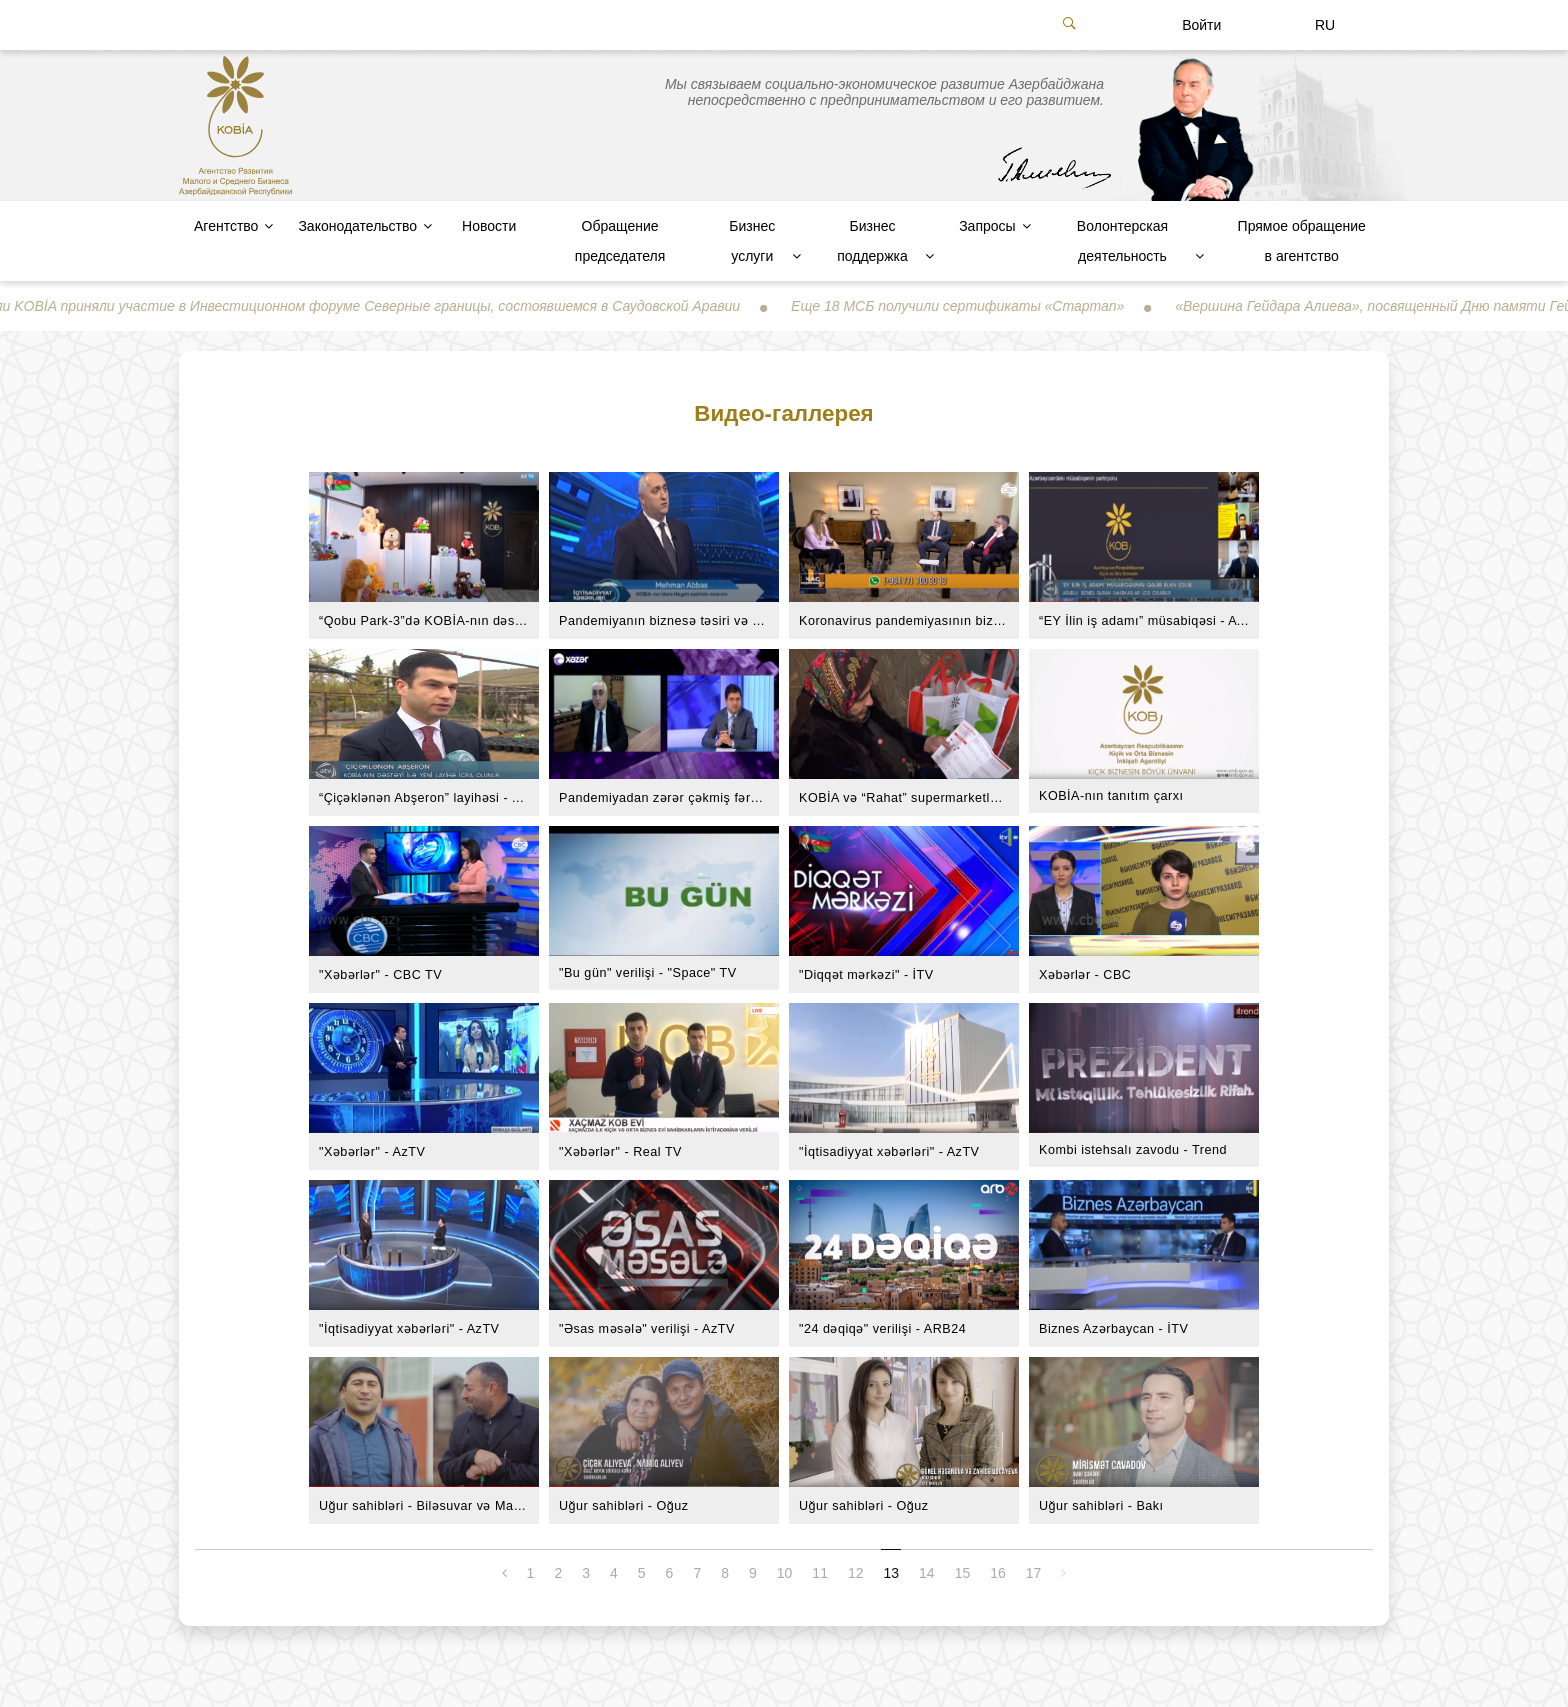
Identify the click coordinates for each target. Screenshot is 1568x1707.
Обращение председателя (620, 241)
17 (1034, 1573)
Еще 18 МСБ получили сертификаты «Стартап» (975, 306)
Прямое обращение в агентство (1302, 241)
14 (927, 1573)
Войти (1201, 25)
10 (785, 1573)
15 (963, 1573)
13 (892, 1573)
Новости (489, 226)
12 (856, 1573)
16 (998, 1573)
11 (820, 1573)
